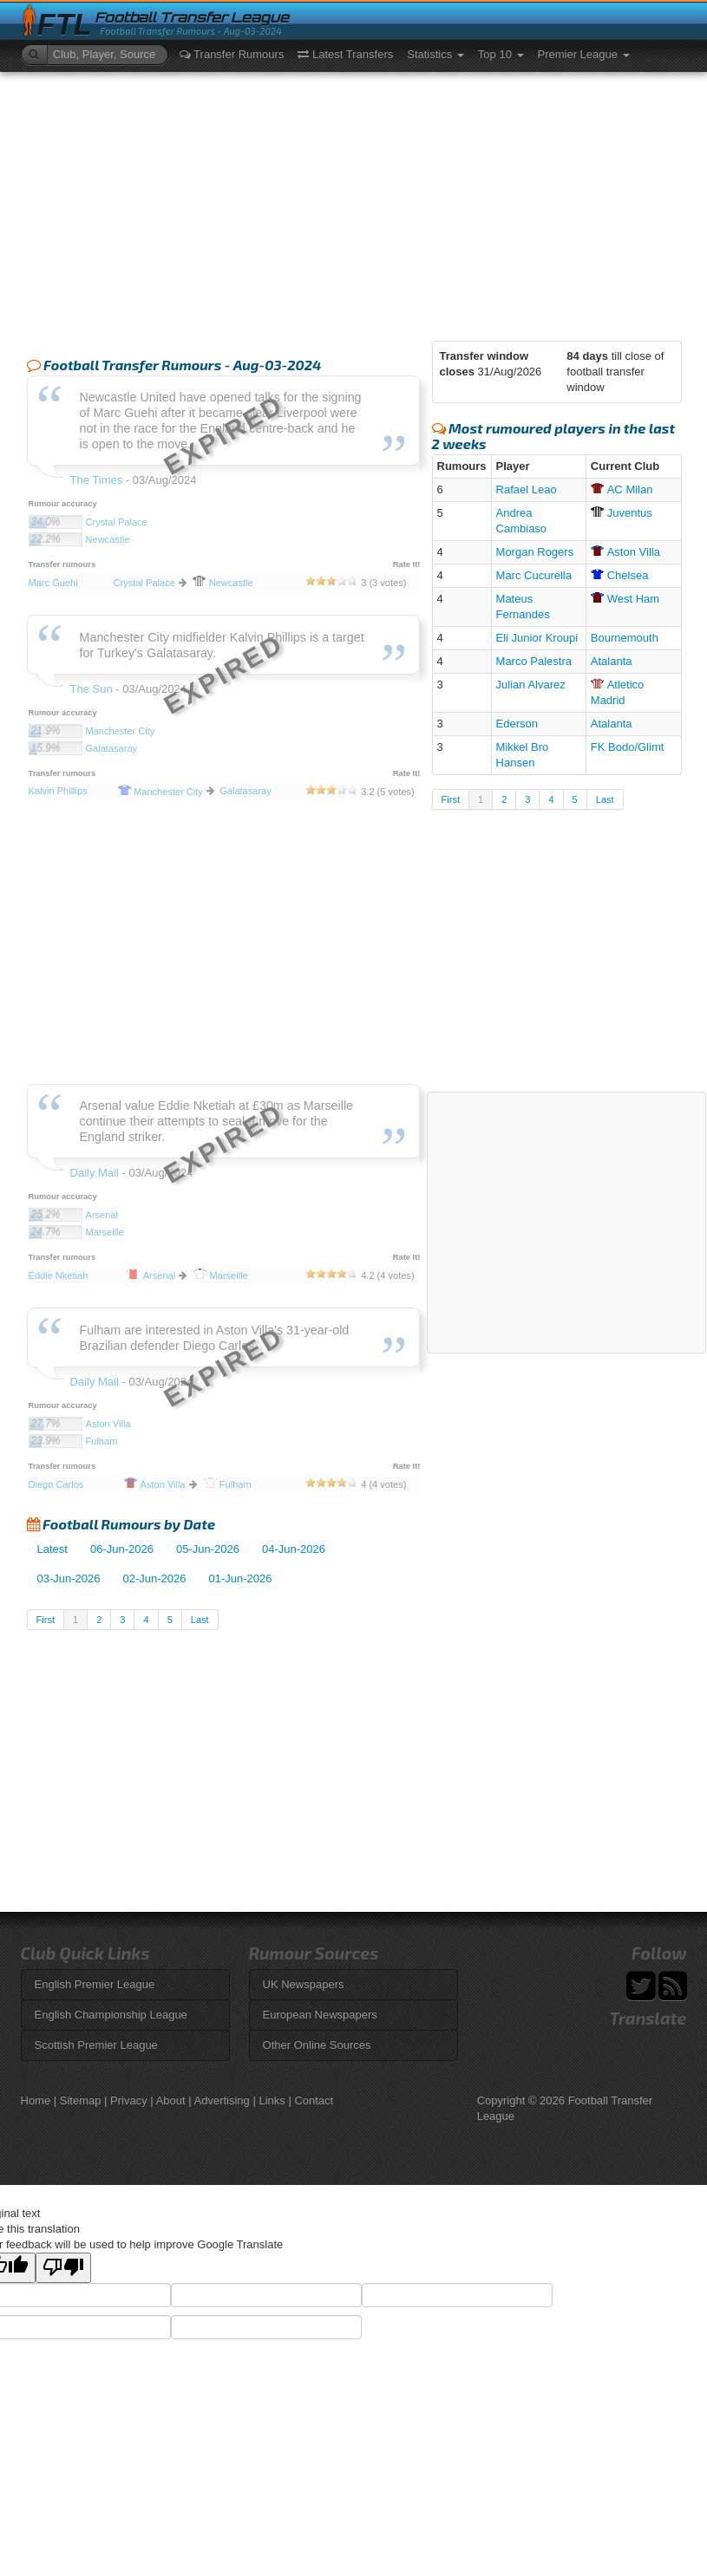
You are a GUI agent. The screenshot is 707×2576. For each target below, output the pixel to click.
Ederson (517, 723)
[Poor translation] (63, 2268)
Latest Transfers (345, 54)
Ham (625, 598)
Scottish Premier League (96, 2044)
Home (36, 2100)
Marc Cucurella (534, 575)
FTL (64, 25)
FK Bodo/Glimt (627, 746)
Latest (52, 1548)
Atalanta (611, 661)
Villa (625, 551)
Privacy (128, 2100)
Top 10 (501, 54)
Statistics (435, 54)
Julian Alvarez (531, 684)
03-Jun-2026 (69, 1578)
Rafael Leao (526, 489)
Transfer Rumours (232, 54)
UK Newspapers (303, 1984)
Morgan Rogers (535, 551)
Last (200, 1619)
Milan (622, 489)
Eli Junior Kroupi (537, 637)
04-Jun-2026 (293, 1548)
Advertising (222, 2100)
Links (272, 2100)
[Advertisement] (354, 202)
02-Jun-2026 (155, 1578)
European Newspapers (320, 2014)
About (171, 2100)
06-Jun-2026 (122, 1548)
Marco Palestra (534, 661)
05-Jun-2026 (207, 1548)
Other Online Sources (317, 2044)
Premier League (584, 54)
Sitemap (80, 2100)
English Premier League (95, 1984)
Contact (313, 2100)
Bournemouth (624, 637)
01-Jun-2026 (240, 1578)
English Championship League (111, 2014)
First (45, 1619)
